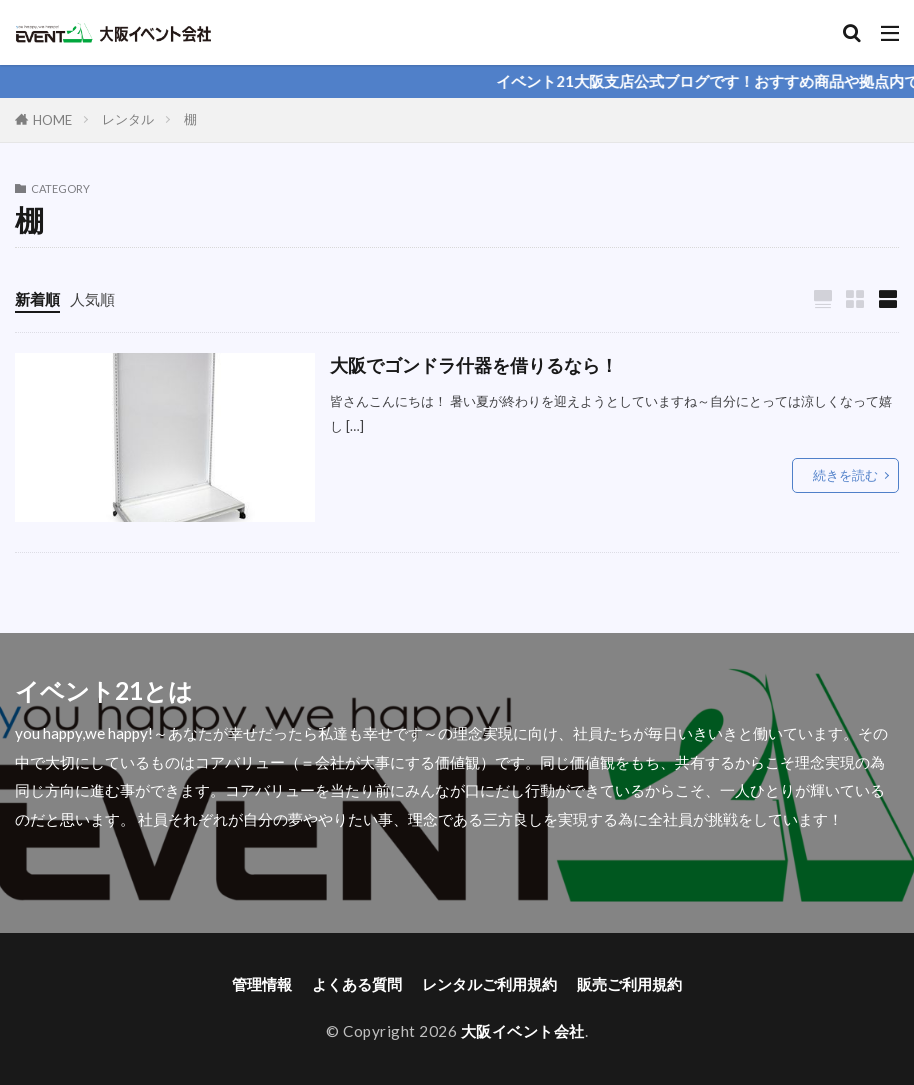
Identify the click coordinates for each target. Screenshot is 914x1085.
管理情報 (262, 984)
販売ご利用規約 (629, 984)
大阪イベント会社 (523, 1031)
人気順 (92, 299)
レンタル (128, 119)
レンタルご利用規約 (489, 984)
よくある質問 (357, 984)
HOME (52, 120)
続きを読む (845, 475)
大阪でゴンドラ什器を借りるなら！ (474, 365)
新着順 (37, 299)
